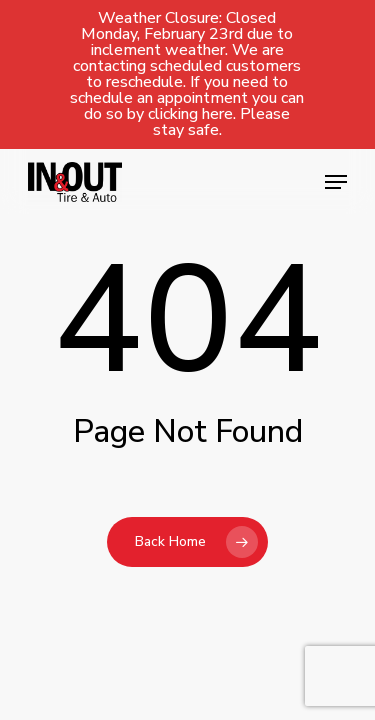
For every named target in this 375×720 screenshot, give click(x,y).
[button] (336, 182)
